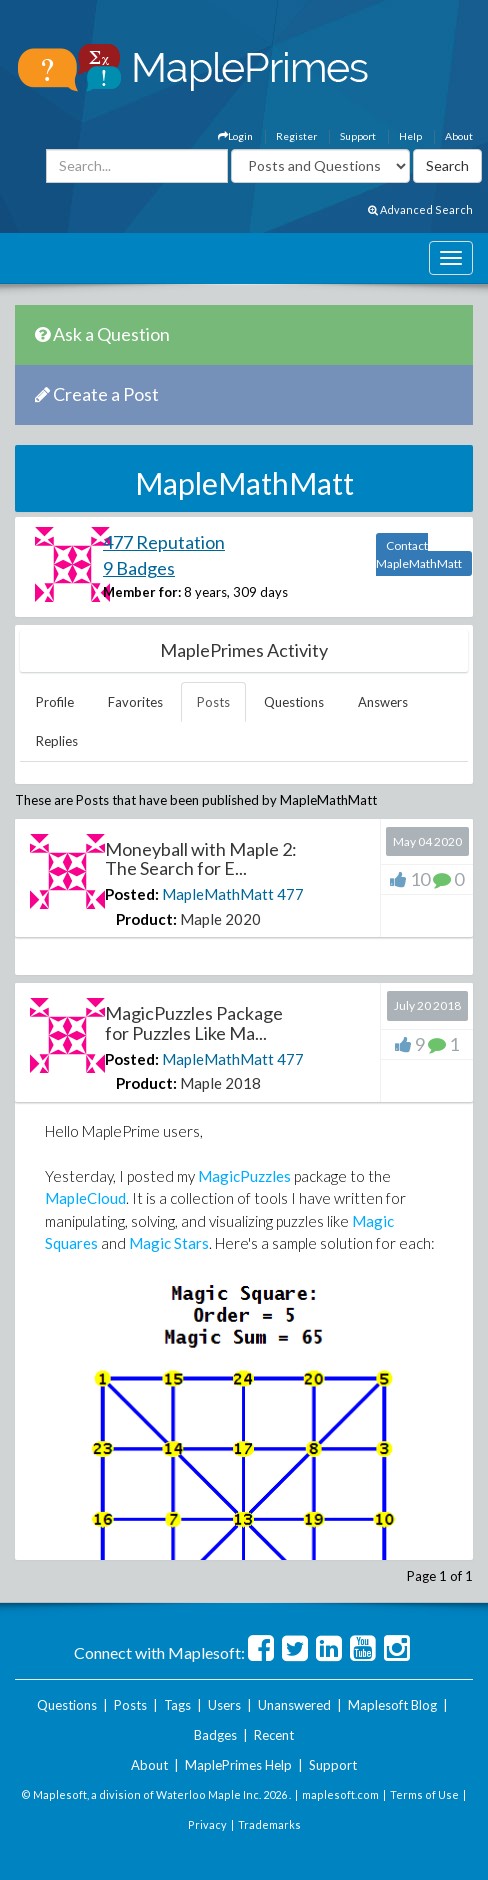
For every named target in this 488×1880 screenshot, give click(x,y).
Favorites (135, 702)
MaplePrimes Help (238, 1765)
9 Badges (139, 568)
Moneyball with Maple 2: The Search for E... (201, 859)
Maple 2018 (220, 1083)
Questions (294, 702)
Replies (57, 741)
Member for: (142, 592)
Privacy (207, 1824)
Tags (177, 1705)
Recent (274, 1735)
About (459, 136)
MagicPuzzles (244, 1176)
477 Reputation (164, 542)
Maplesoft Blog (392, 1705)
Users (224, 1705)
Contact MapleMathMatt (419, 554)
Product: (146, 919)
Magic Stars (169, 1243)
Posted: (132, 894)
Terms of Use (424, 1794)
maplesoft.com (340, 1794)
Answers (383, 702)
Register (296, 136)
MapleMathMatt (218, 894)
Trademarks (269, 1824)
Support (358, 136)
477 (290, 894)
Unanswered (294, 1705)
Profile (55, 702)
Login (235, 136)
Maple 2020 (220, 919)
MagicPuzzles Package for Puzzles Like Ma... (194, 1023)
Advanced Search (420, 209)
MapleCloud (85, 1198)
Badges (215, 1735)
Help (410, 136)
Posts (213, 702)
